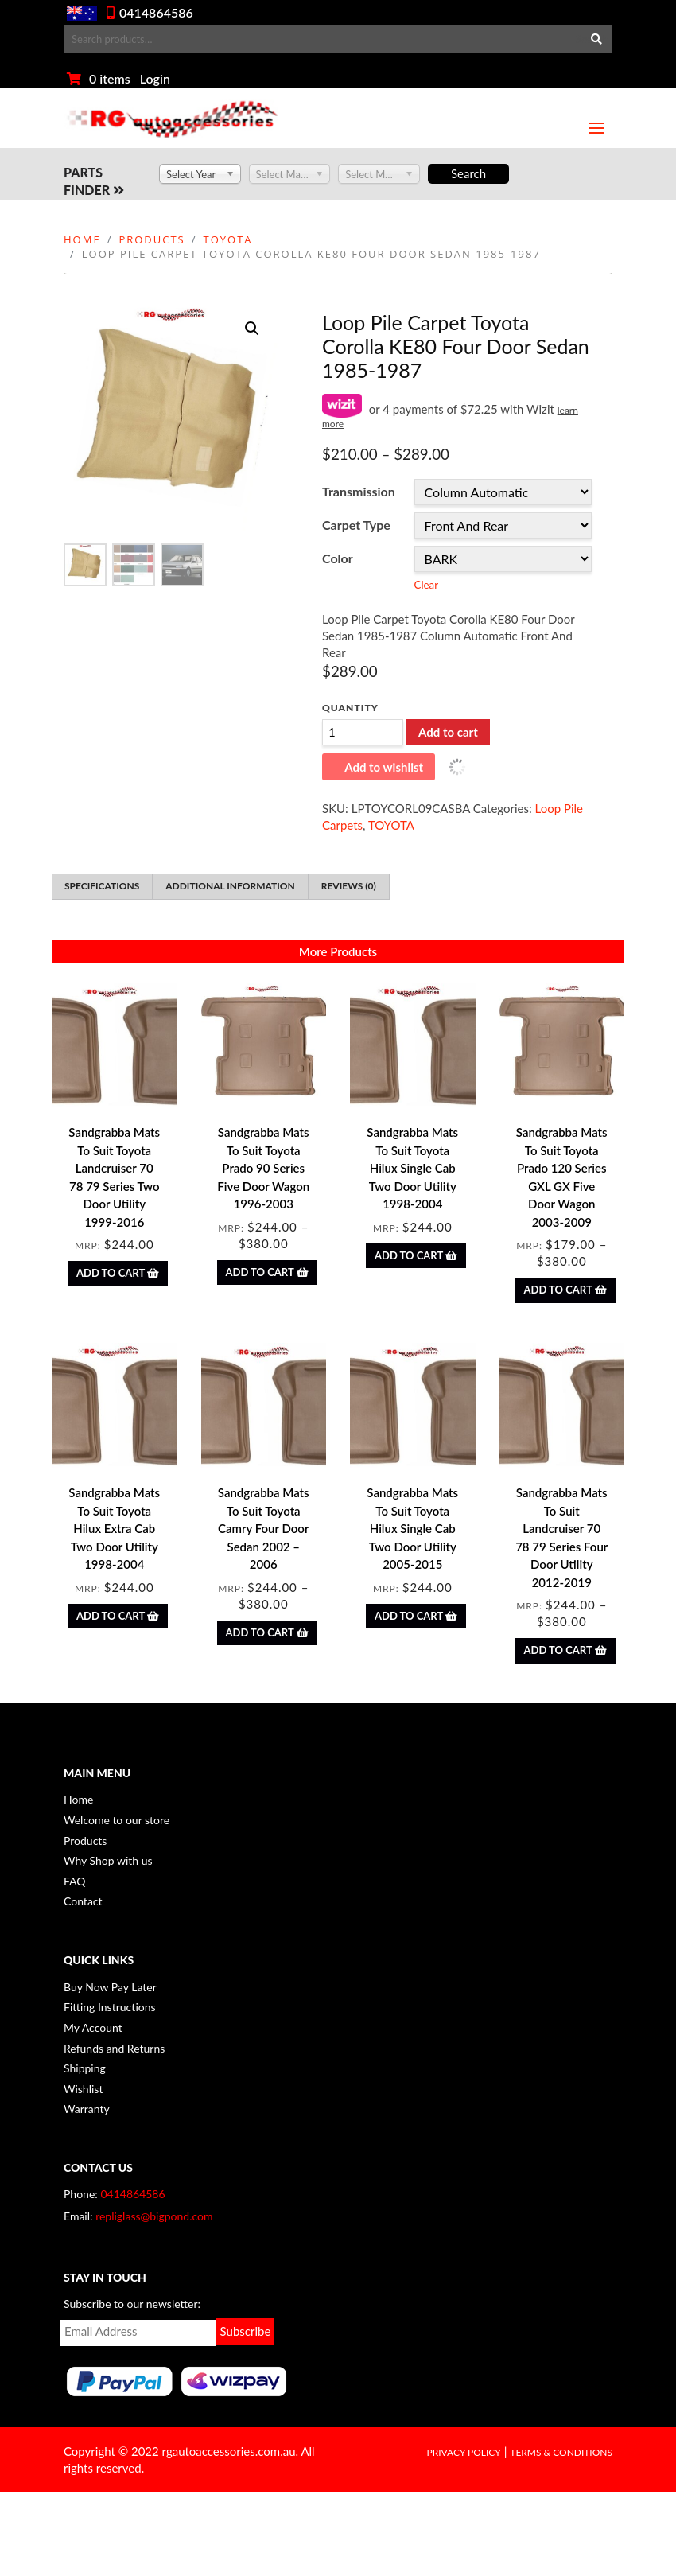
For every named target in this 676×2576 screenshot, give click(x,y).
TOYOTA (228, 239)
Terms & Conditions (561, 2452)
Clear (426, 584)
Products (151, 239)
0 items (109, 78)
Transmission (358, 491)
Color (337, 558)
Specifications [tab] (101, 886)
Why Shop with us (108, 1860)
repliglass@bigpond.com (153, 2216)
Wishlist (83, 2088)
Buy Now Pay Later (110, 1987)
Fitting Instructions (110, 2007)
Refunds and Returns (114, 2048)
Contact (83, 1901)
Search (592, 38)
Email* (138, 2333)
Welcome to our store (116, 1820)
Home (82, 239)
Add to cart (448, 732)
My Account (93, 2027)
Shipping (85, 2068)
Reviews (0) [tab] (348, 886)
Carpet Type (356, 524)
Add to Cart (117, 1273)
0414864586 (156, 12)
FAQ (75, 1881)
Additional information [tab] (229, 886)
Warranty (87, 2108)
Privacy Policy (463, 2452)
